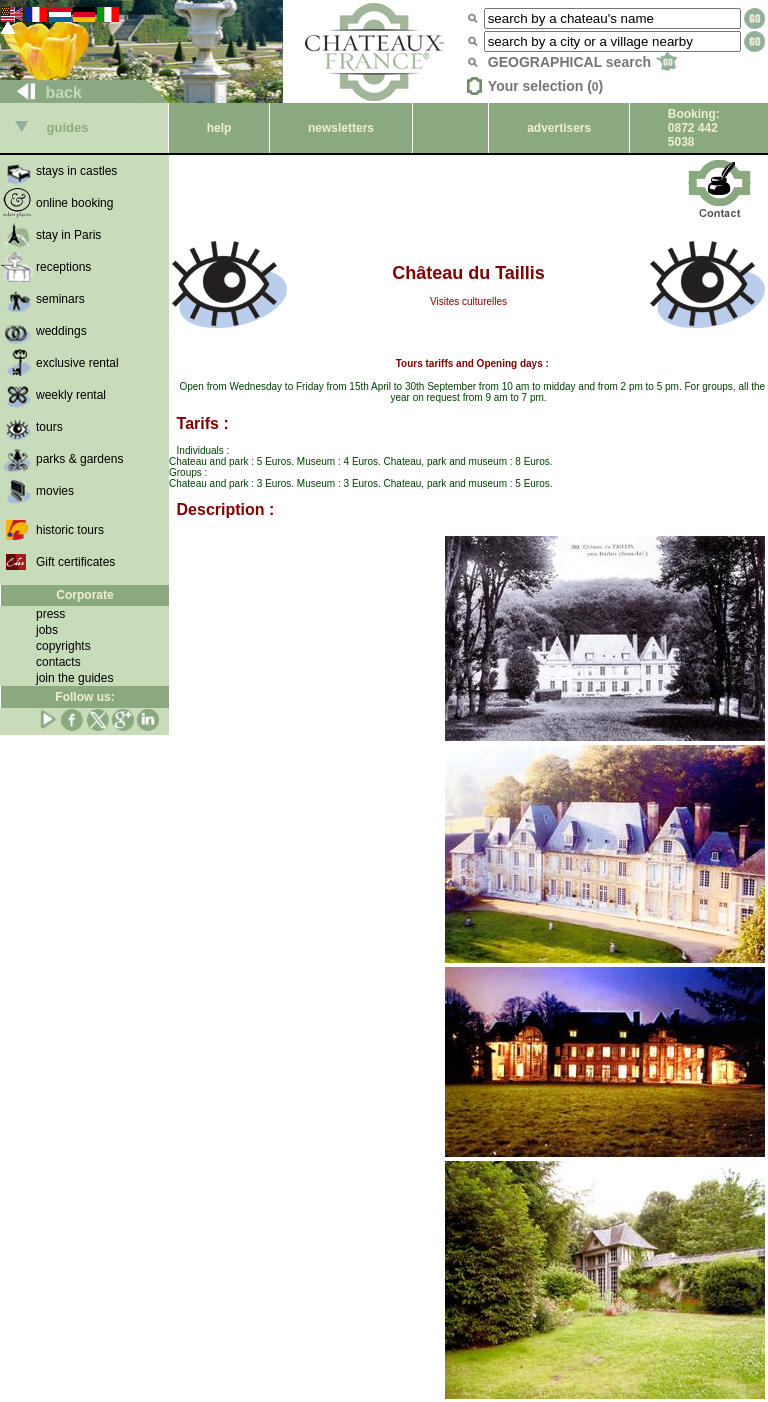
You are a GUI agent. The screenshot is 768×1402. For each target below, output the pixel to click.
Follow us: (84, 697)
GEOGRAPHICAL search (582, 62)
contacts (58, 662)
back (41, 92)
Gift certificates (75, 562)
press (50, 614)
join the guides (74, 678)
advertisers (559, 128)
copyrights (63, 646)
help (219, 128)
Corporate (84, 595)
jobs (47, 630)
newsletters (341, 128)
